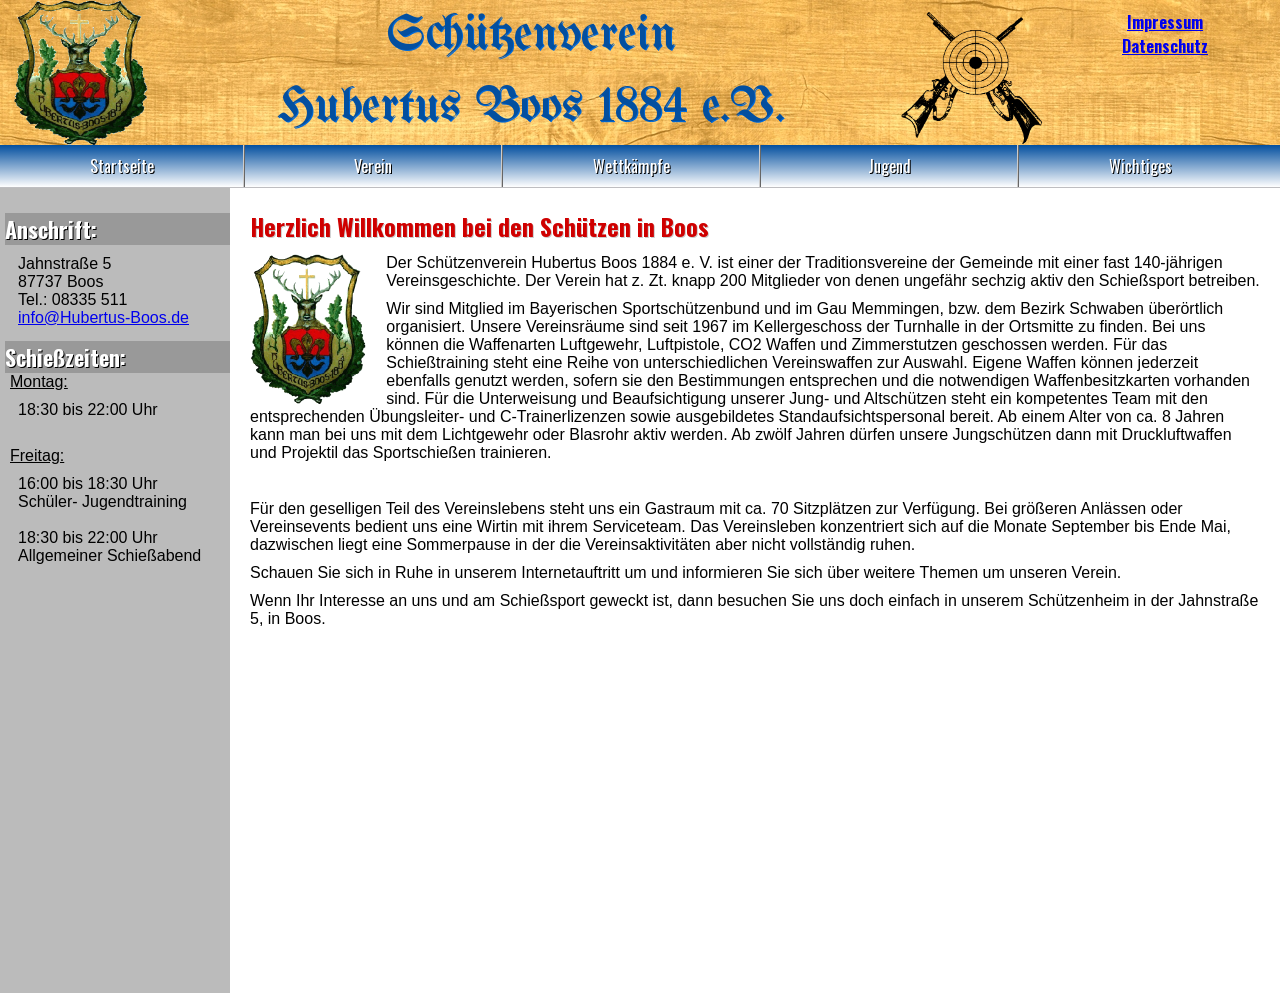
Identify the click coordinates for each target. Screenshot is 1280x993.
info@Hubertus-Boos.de (103, 317)
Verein (373, 166)
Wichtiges (1140, 166)
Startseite (122, 166)
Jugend (889, 166)
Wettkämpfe (631, 166)
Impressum (1165, 22)
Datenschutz (1165, 46)
